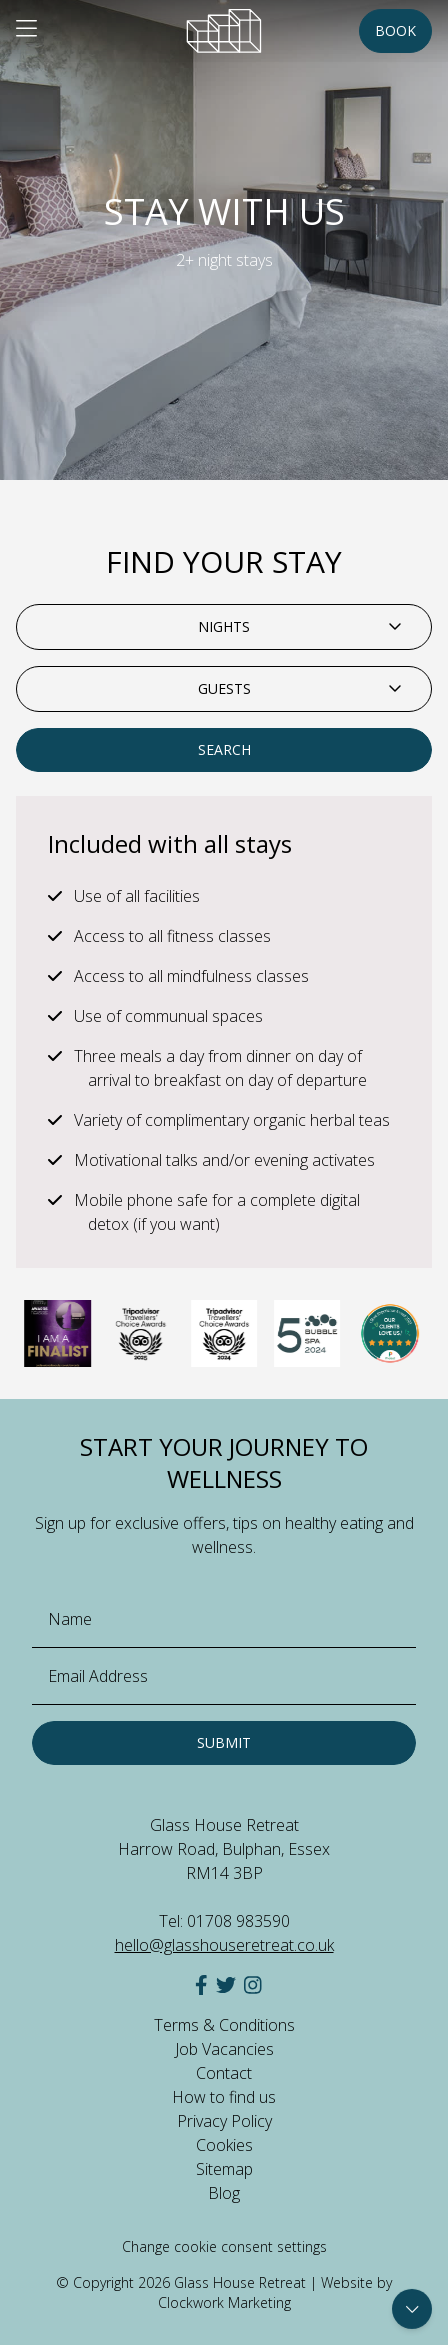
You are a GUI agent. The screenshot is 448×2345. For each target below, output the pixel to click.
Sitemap (224, 2169)
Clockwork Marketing (224, 2302)
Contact (224, 2073)
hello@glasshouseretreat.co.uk (224, 1945)
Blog (224, 2193)
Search (224, 749)
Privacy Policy (224, 2121)
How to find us (224, 2097)
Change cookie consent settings (224, 2246)
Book (395, 30)
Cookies (224, 2145)
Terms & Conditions (224, 2025)
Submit (224, 1742)
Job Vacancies (224, 2049)
